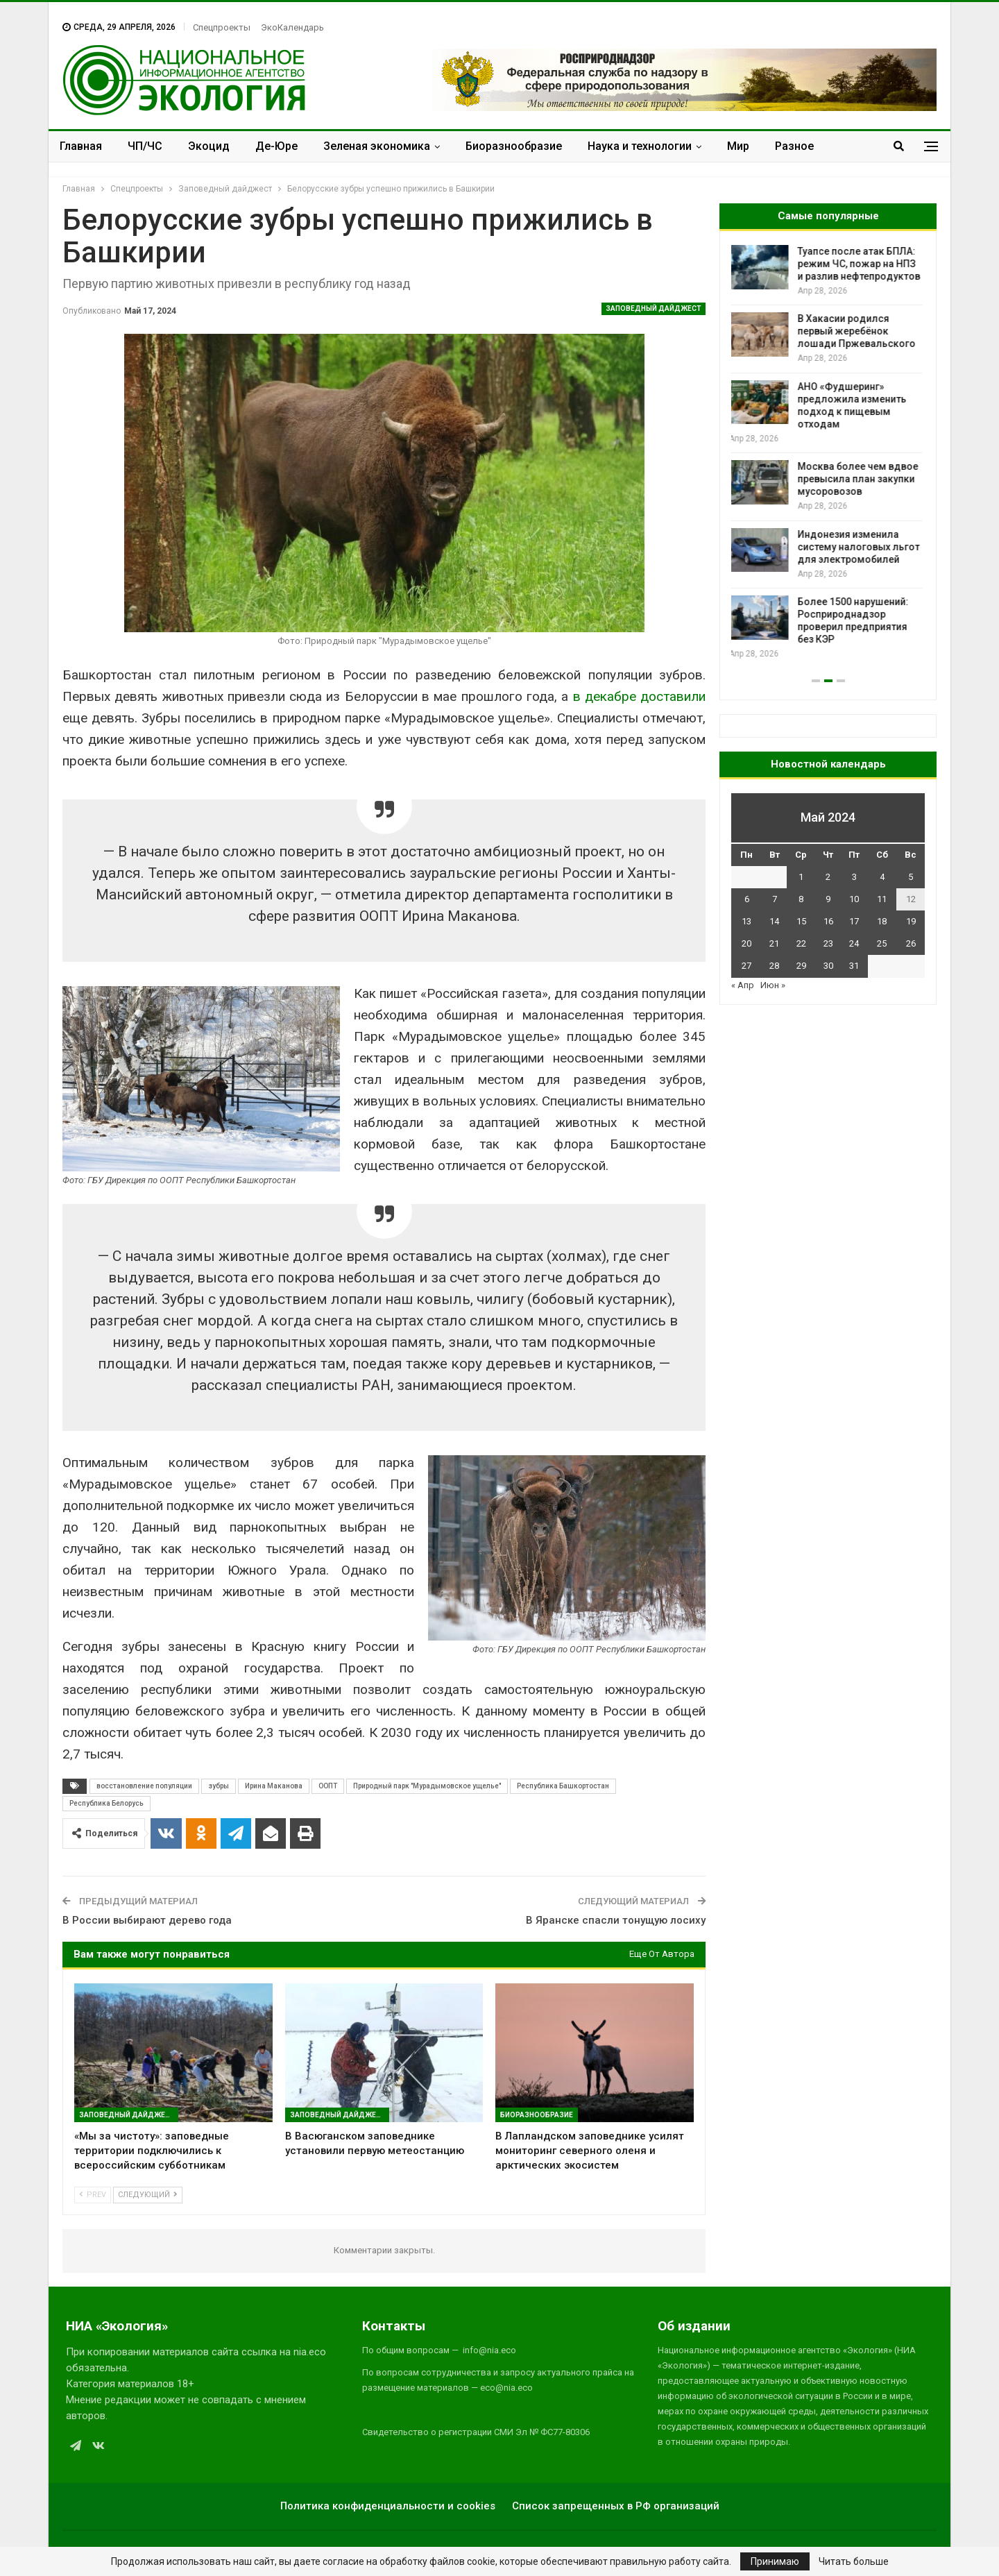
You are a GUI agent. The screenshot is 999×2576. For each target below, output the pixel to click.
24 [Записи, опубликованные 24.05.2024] (854, 943)
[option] (828, 453)
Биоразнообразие (514, 146)
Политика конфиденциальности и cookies (387, 2506)
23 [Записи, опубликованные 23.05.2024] (828, 943)
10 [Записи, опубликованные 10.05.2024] (854, 899)
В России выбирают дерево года (147, 1920)
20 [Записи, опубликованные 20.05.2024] (746, 943)
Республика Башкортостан (563, 1786)
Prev (92, 2194)
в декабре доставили (639, 696)
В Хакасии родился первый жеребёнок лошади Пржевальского (859, 331)
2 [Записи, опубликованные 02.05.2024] (828, 877)
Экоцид (209, 146)
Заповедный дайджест (653, 308)
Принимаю (775, 2561)
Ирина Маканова (273, 1786)
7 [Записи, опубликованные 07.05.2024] (774, 899)
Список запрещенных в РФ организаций (615, 2506)
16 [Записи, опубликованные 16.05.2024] (828, 921)
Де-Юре (276, 146)
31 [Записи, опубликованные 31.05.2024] (854, 965)
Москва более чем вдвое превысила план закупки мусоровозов (860, 479)
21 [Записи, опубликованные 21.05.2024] (774, 943)
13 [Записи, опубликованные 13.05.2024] (746, 921)
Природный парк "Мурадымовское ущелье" (427, 1786)
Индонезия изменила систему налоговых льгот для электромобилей (861, 547)
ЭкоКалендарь (292, 27)
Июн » (772, 985)
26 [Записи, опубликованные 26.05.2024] (911, 943)
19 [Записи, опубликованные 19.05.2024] (911, 921)
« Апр (742, 985)
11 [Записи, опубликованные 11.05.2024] (882, 899)
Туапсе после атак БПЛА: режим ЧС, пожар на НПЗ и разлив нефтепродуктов (861, 264)
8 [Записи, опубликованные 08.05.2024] (801, 899)
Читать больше (854, 2561)
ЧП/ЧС (145, 146)
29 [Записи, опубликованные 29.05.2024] (801, 965)
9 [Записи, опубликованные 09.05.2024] (828, 899)
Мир (738, 146)
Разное (794, 146)
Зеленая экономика (376, 146)
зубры (218, 1786)
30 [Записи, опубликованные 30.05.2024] (828, 965)
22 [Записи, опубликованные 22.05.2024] (801, 943)
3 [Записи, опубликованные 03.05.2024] (854, 877)
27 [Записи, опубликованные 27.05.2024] (746, 965)
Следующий (148, 2194)
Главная (81, 146)
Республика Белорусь (106, 1803)
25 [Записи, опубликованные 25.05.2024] (882, 943)
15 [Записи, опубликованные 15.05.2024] (801, 921)
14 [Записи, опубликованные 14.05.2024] (774, 921)
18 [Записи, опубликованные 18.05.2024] (882, 921)
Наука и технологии (640, 146)
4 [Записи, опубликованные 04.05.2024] (882, 877)
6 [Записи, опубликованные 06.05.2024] (746, 899)
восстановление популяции (144, 1786)
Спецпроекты (221, 27)
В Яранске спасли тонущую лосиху (616, 1920)
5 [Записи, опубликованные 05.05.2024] (910, 877)
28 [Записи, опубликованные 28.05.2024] (774, 965)
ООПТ (327, 1786)
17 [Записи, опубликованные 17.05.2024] (854, 921)
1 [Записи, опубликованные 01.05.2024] (801, 877)
